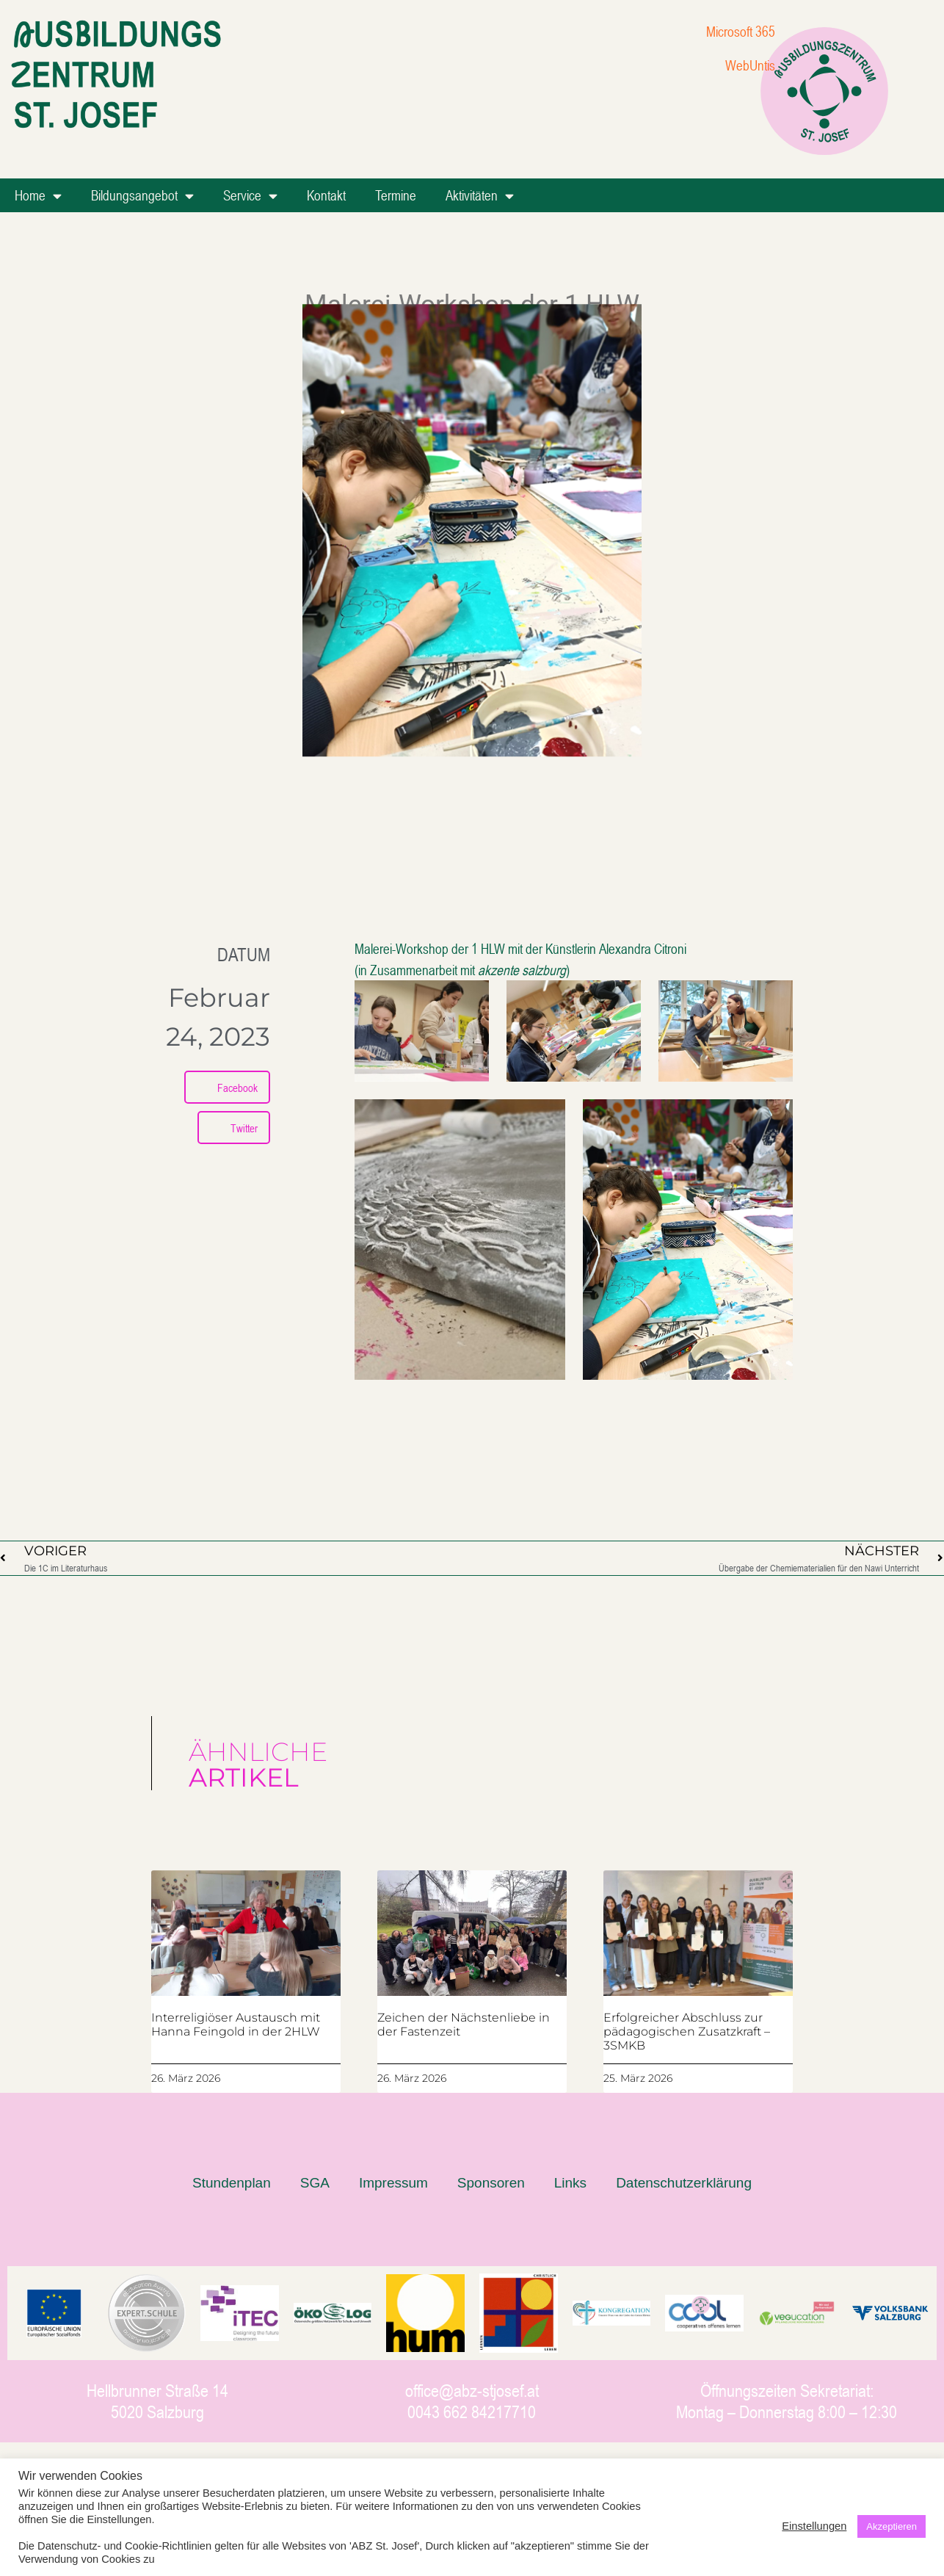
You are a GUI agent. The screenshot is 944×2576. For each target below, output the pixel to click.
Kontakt (326, 195)
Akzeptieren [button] (891, 2526)
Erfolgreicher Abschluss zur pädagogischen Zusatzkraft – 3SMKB (686, 2031)
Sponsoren (491, 2182)
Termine (395, 195)
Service (250, 195)
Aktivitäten (480, 195)
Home (38, 195)
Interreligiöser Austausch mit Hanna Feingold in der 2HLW (235, 2024)
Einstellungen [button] (814, 2526)
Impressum (393, 2182)
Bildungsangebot (142, 195)
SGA (315, 2182)
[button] (227, 1087)
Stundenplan (231, 2182)
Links (570, 2182)
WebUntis (750, 65)
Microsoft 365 (740, 31)
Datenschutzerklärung (684, 2182)
